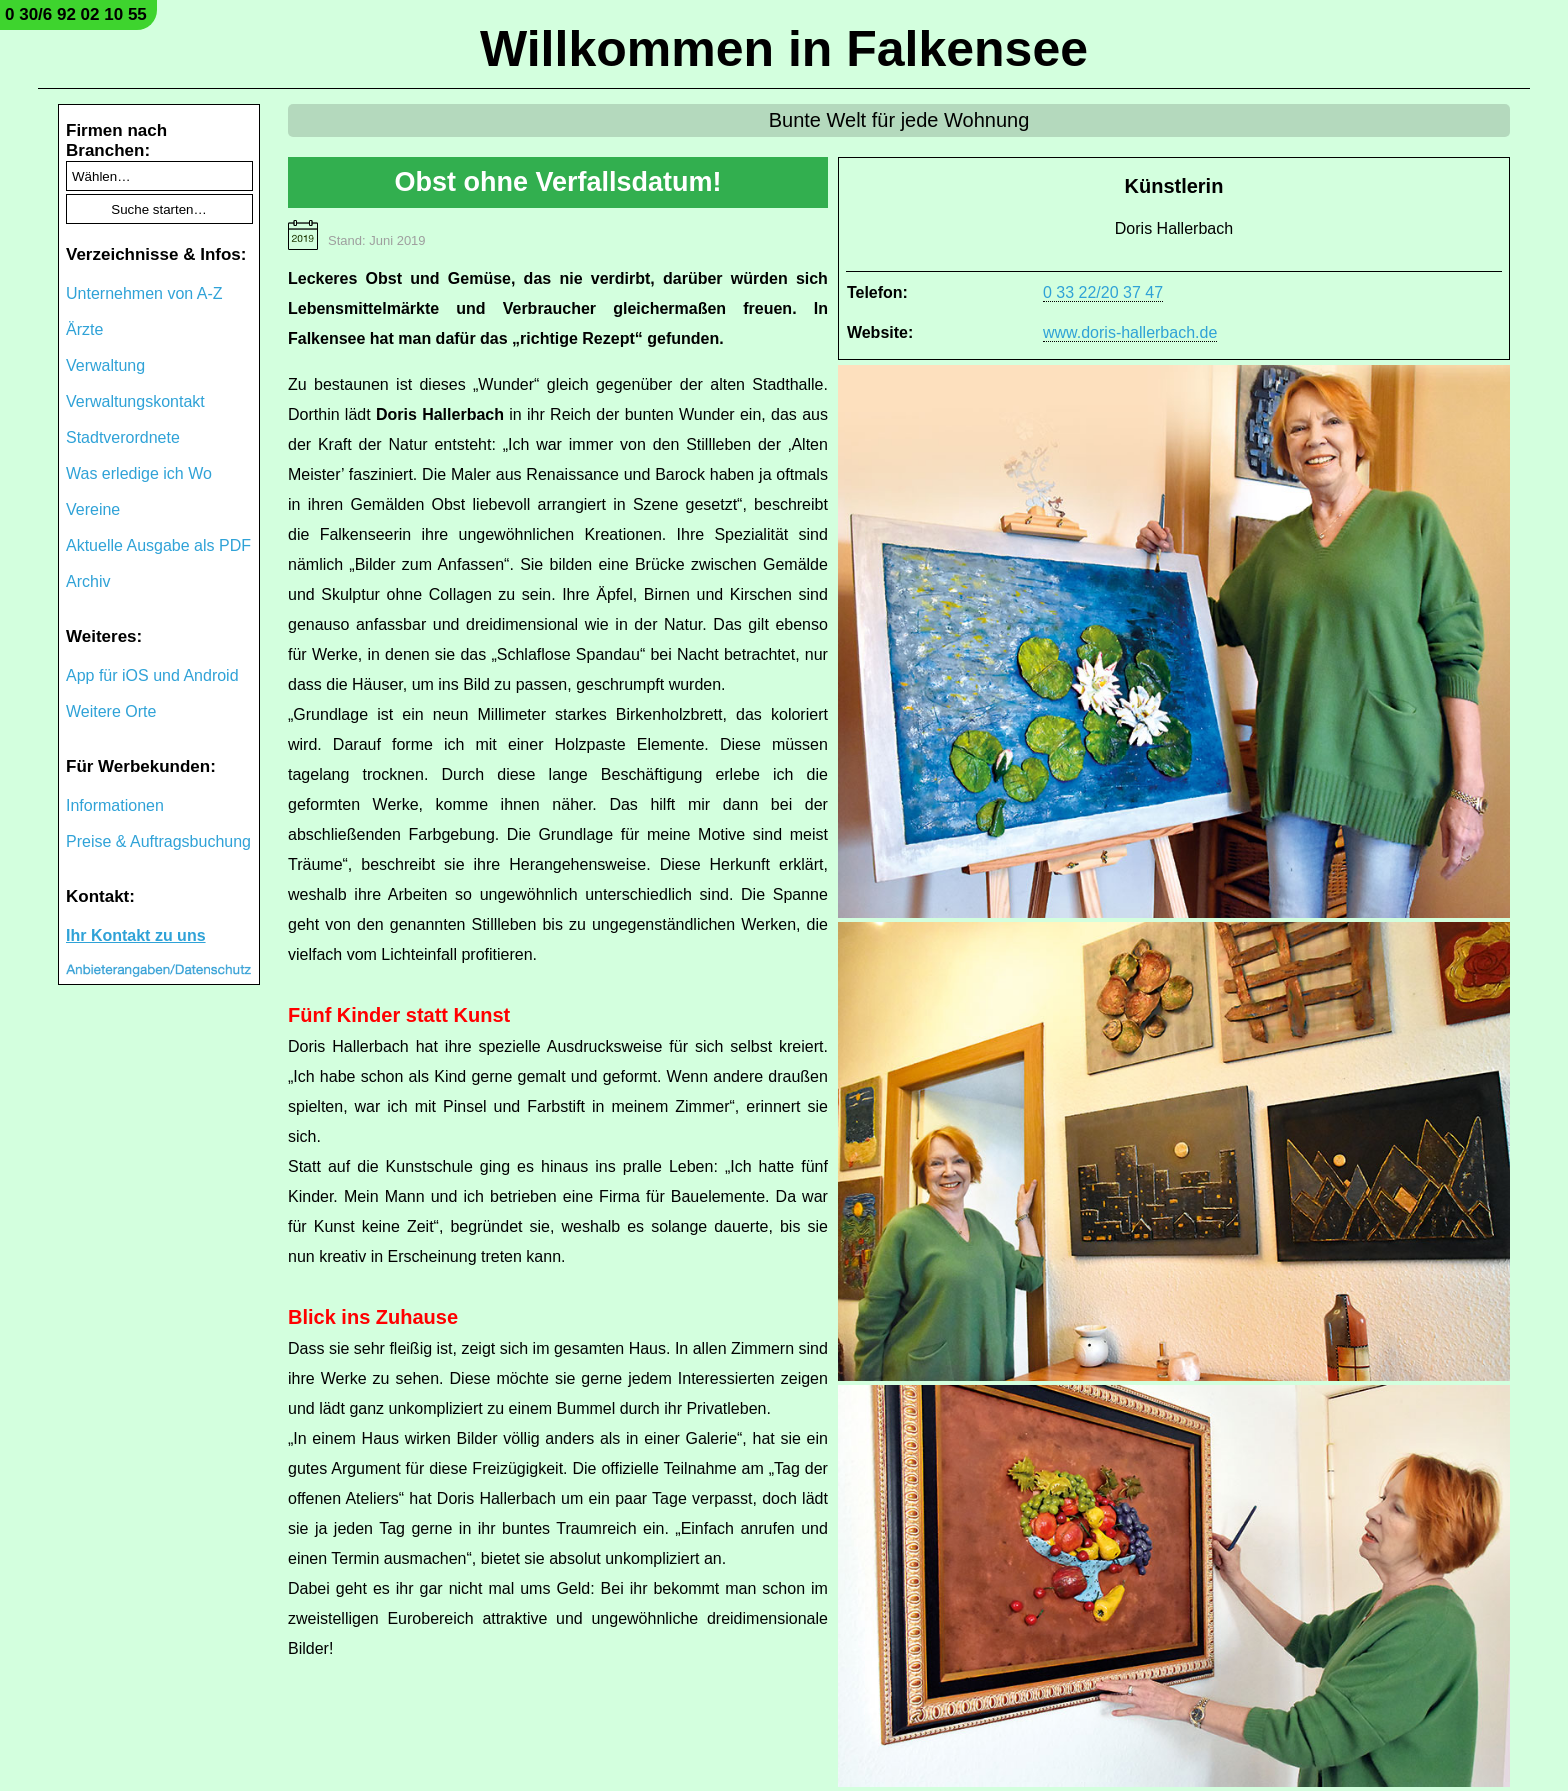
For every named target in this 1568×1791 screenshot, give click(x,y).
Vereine (93, 509)
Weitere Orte (111, 711)
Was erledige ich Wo (139, 473)
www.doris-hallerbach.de (1130, 332)
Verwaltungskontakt (135, 401)
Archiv (88, 581)
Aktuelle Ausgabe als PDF (158, 545)
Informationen (115, 805)
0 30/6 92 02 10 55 (76, 14)
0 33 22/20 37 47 (1103, 292)
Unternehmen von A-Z (144, 293)
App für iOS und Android (152, 675)
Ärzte (84, 329)
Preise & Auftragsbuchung (158, 841)
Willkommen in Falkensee (784, 49)
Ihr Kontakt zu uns (136, 935)
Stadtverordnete (123, 437)
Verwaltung (105, 365)
